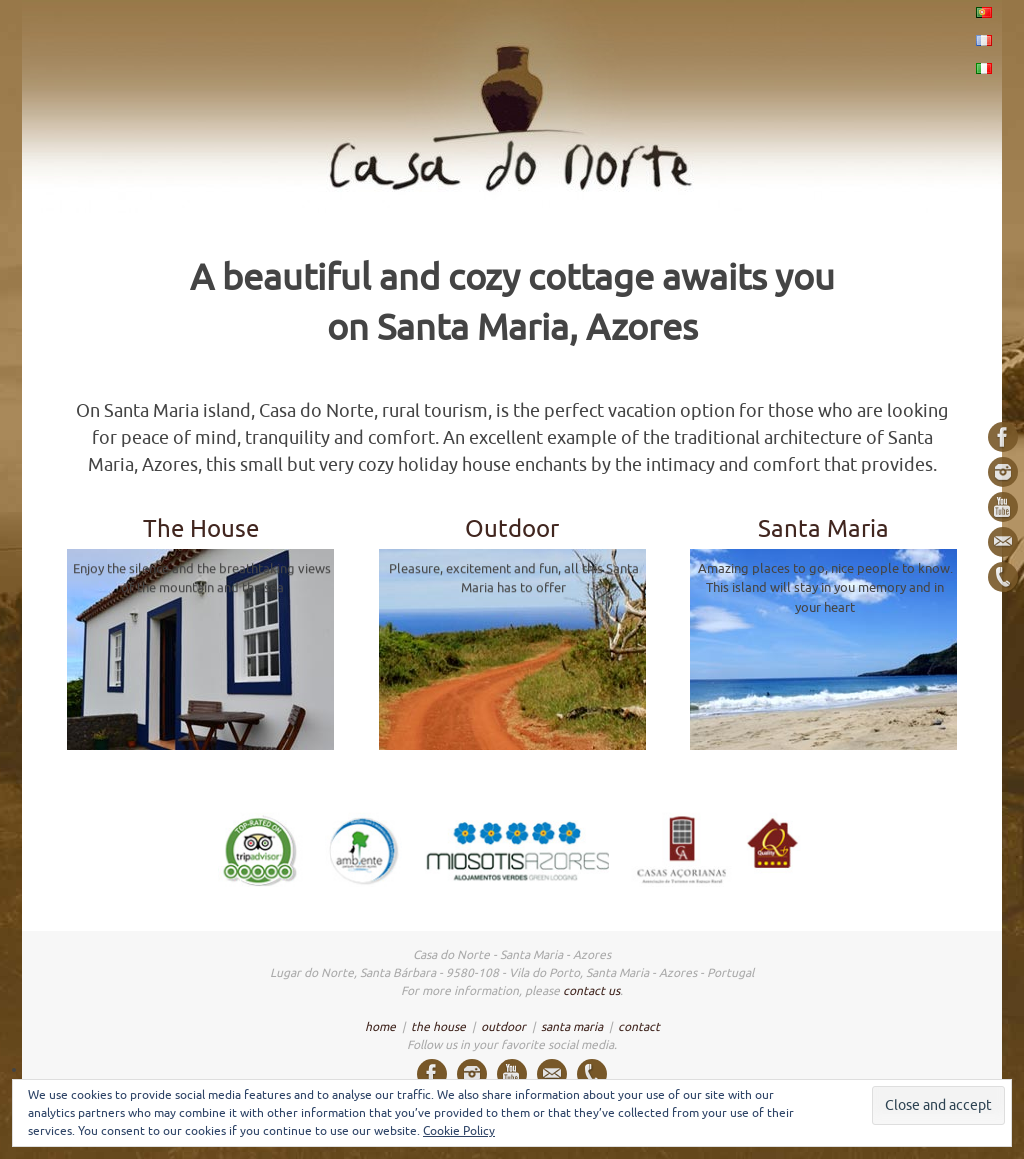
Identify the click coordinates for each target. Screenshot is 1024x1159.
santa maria (572, 1027)
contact (639, 1027)
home (380, 1027)
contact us (591, 991)
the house (438, 1027)
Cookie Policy (459, 1131)
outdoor (503, 1027)
